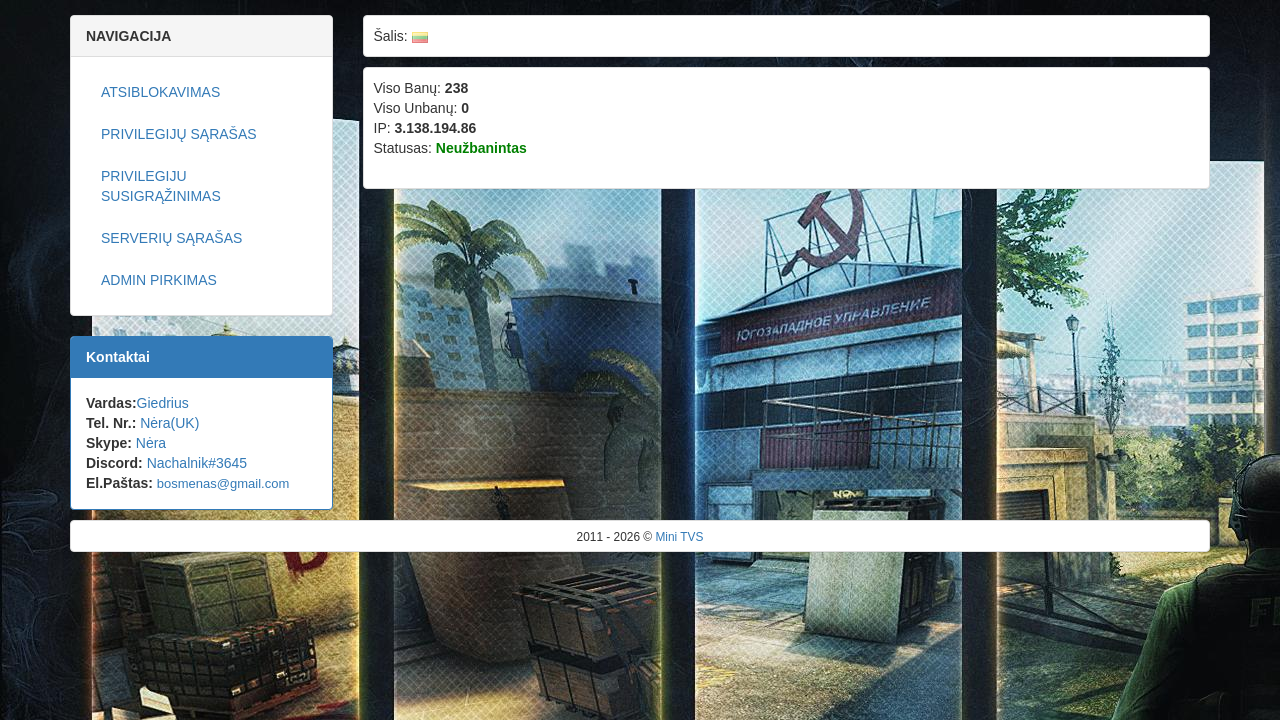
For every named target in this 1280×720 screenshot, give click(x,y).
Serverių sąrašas (171, 238)
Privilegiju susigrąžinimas (161, 186)
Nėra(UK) (169, 423)
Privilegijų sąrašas (179, 134)
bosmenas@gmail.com (223, 483)
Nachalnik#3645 (197, 463)
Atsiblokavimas (160, 92)
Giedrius (163, 403)
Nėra (151, 443)
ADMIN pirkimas (159, 280)
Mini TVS (679, 537)
